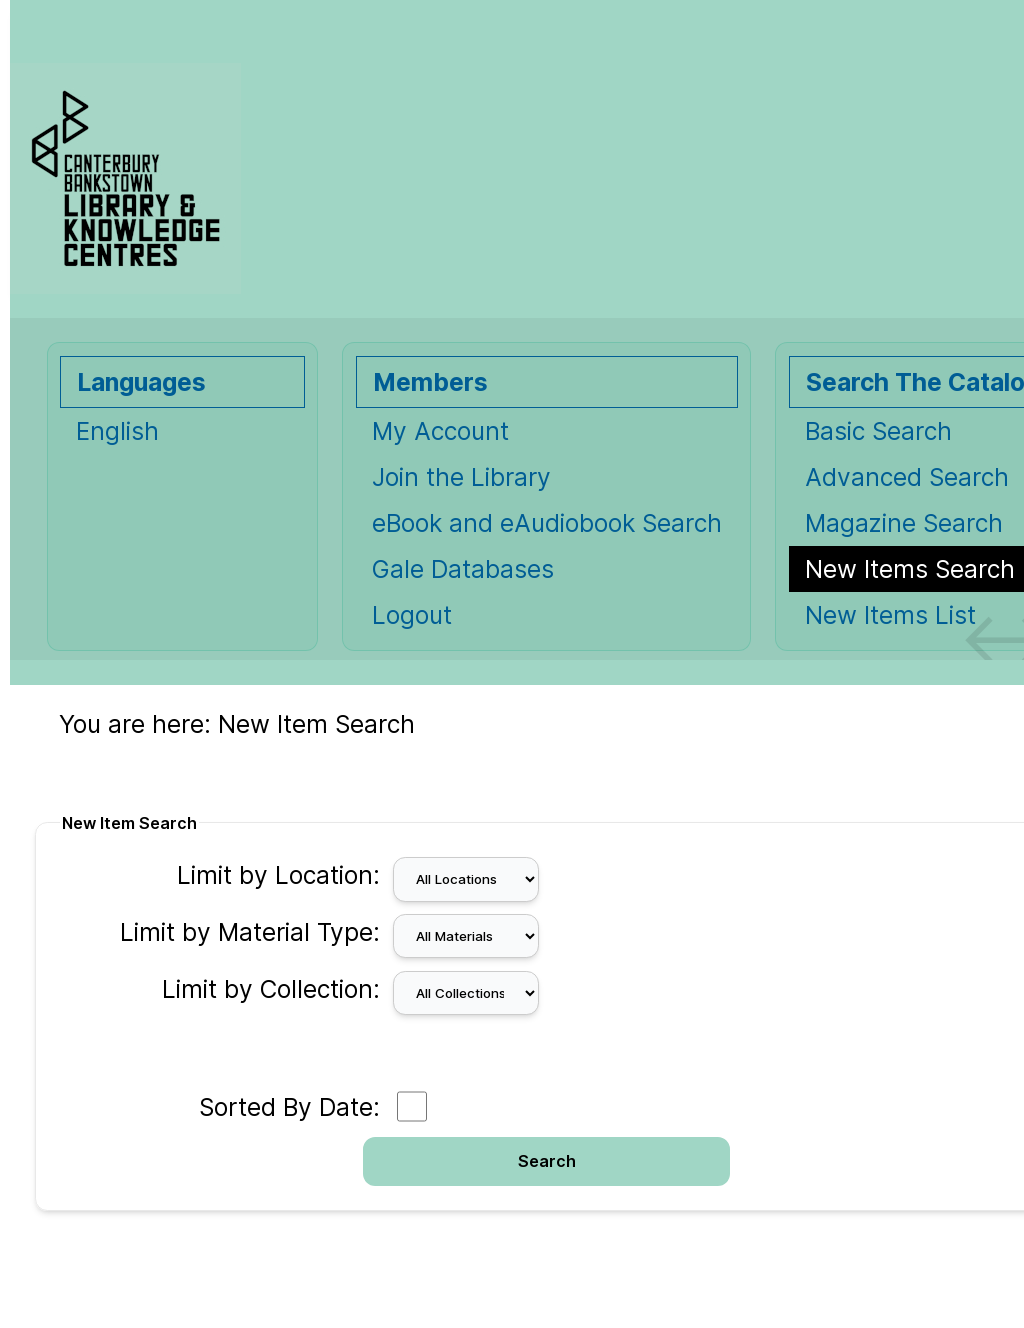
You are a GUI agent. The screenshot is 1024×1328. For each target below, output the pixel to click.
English (117, 431)
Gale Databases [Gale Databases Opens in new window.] (463, 569)
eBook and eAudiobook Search (547, 523)
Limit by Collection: (271, 989)
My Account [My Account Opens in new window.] (440, 431)
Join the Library (461, 477)
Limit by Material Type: (250, 932)
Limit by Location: (278, 875)
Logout (412, 615)
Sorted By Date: (289, 1107)
